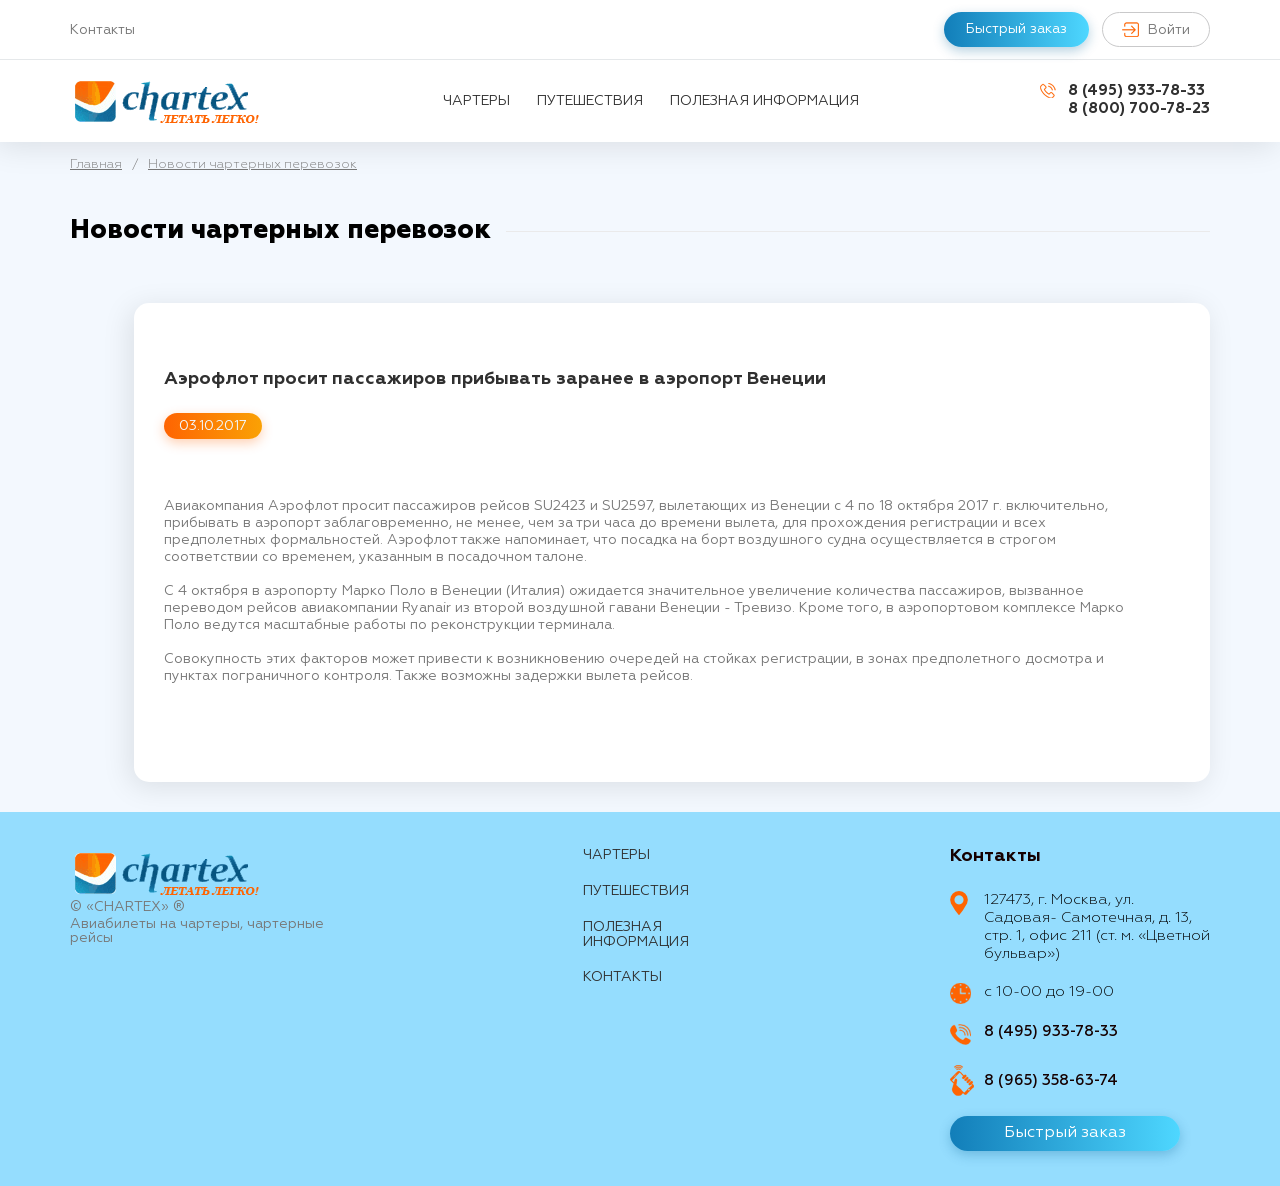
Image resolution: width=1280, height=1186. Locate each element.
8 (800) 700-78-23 (1139, 108)
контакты (622, 977)
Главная (96, 164)
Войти (1156, 29)
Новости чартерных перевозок (252, 164)
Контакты (102, 30)
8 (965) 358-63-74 (1051, 1080)
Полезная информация (764, 101)
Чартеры (476, 101)
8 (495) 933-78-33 (1136, 90)
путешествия (590, 101)
